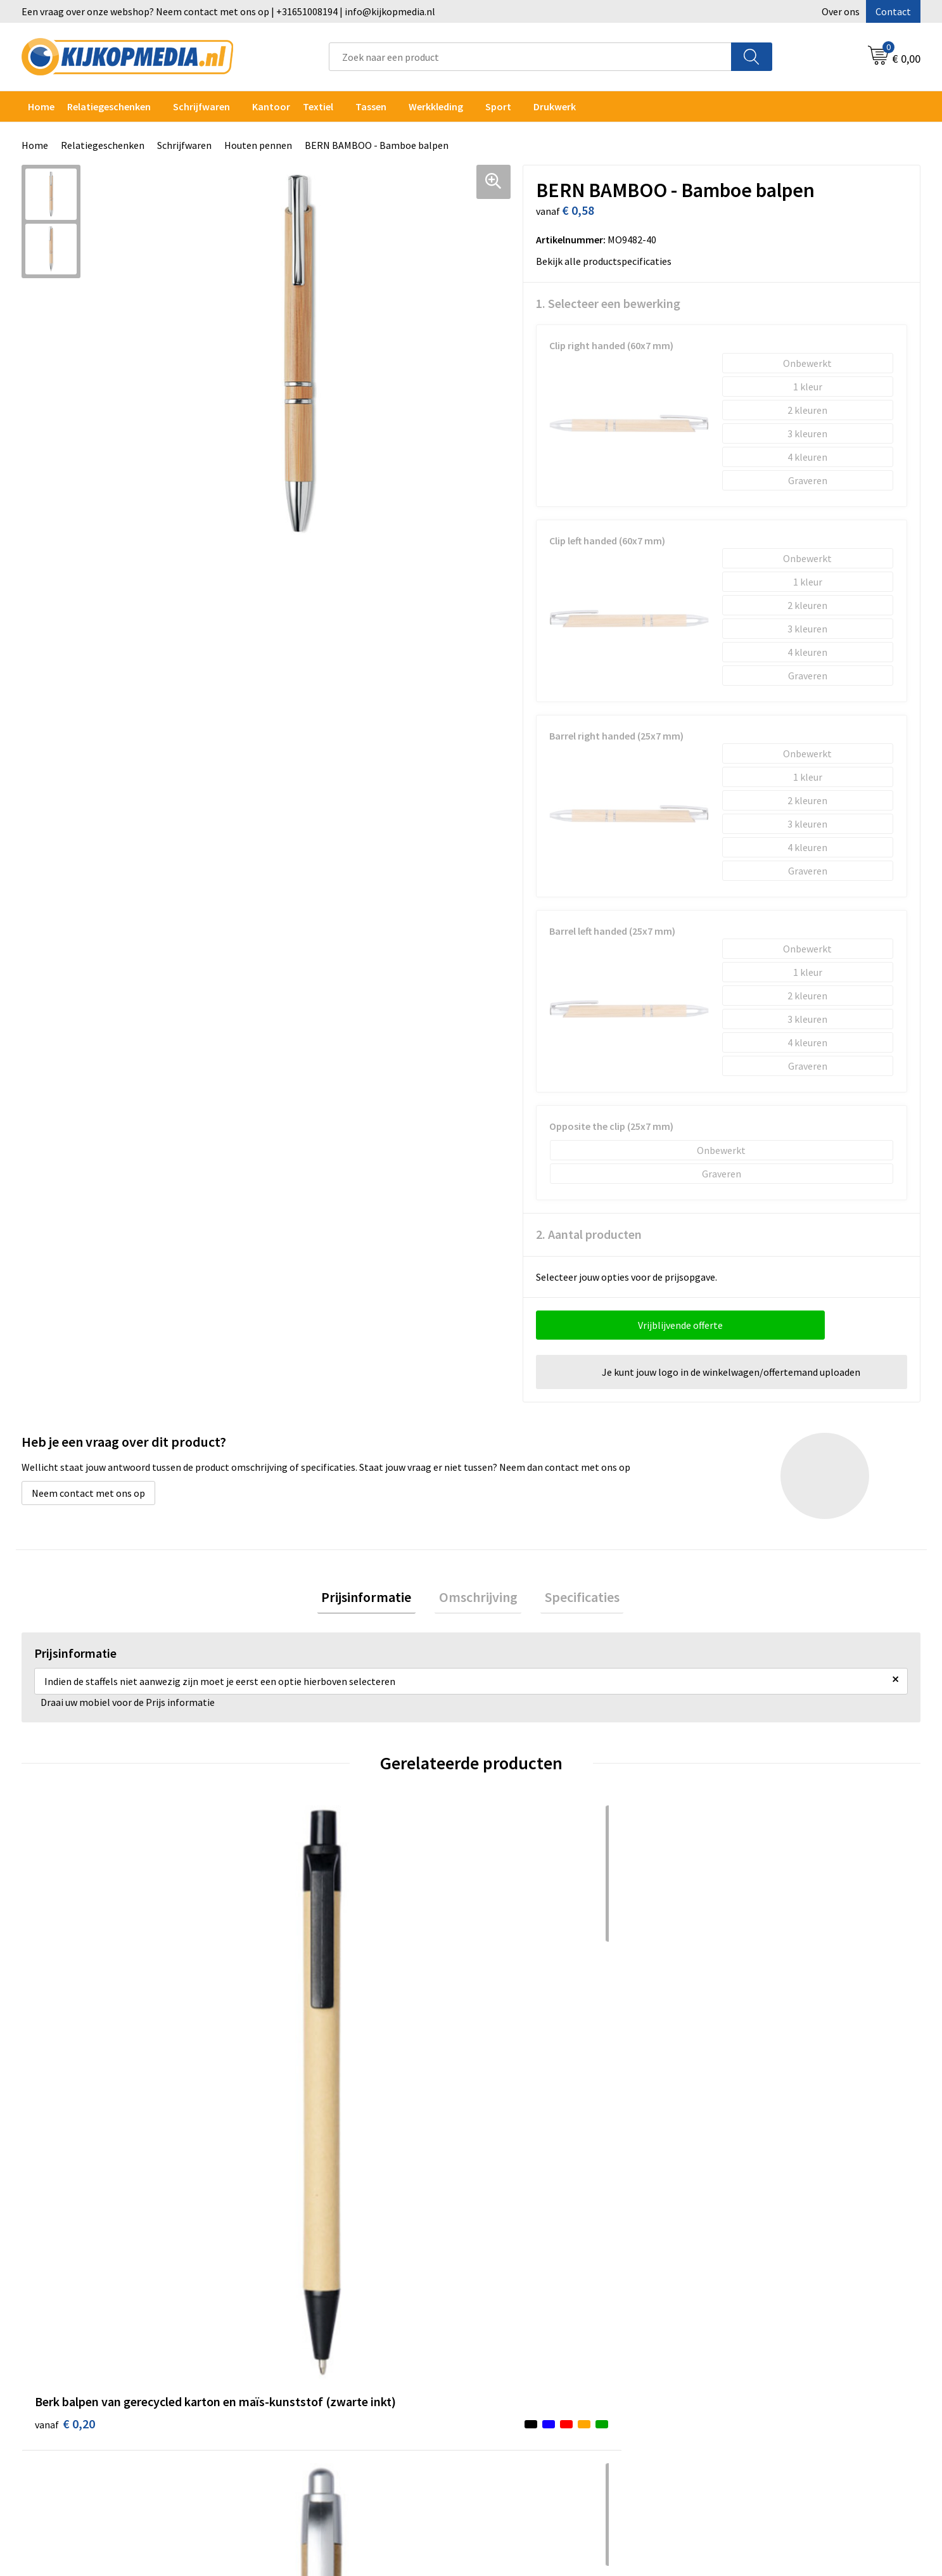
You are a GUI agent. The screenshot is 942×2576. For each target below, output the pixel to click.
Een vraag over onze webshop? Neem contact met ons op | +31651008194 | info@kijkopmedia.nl (228, 11)
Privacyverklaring (747, 2304)
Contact (893, 11)
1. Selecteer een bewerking (608, 303)
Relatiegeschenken (109, 106)
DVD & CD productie (305, 2284)
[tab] (375, 1599)
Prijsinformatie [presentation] (375, 1599)
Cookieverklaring (747, 2284)
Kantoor (271, 106)
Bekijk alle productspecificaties (607, 261)
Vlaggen (281, 2342)
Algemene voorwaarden (761, 2265)
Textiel (318, 106)
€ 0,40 (515, 2052)
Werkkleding (436, 106)
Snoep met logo (298, 2439)
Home (41, 106)
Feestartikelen (296, 2458)
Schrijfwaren (201, 106)
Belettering (289, 2323)
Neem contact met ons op (88, 1493)
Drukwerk (284, 2265)
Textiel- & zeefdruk (305, 2400)
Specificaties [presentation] (574, 1599)
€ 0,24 (290, 2071)
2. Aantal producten (589, 1234)
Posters (281, 2361)
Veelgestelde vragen (531, 2323)
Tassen (370, 106)
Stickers (281, 2380)
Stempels (284, 2419)
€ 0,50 (739, 2071)
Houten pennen (258, 145)
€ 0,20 (65, 2071)
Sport (498, 106)
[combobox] (530, 56)
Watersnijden (292, 2304)
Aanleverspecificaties (533, 2304)
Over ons (841, 11)
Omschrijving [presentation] (478, 1599)
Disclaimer (733, 2323)
